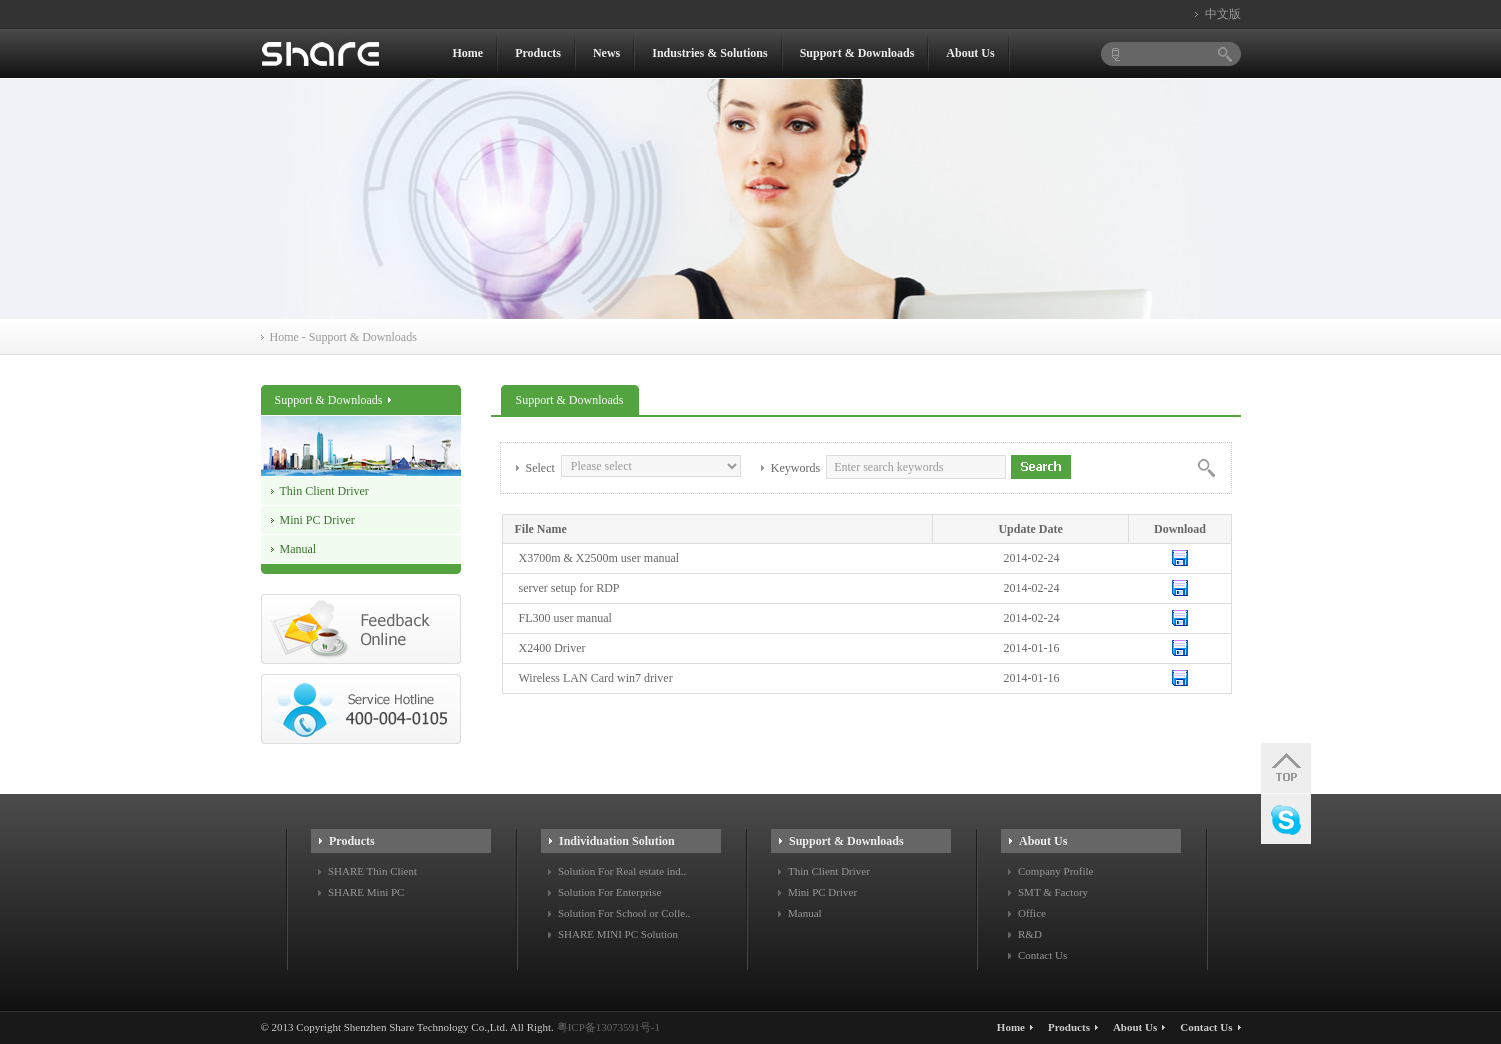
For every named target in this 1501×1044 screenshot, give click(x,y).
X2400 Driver (552, 648)
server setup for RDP (569, 588)
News (606, 53)
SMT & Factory (1053, 892)
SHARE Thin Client (372, 871)
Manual (298, 549)
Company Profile (1055, 871)
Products (538, 53)
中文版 (1223, 14)
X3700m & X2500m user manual (599, 558)
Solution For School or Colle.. (624, 913)
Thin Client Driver (324, 491)
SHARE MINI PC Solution (618, 934)
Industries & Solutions (709, 53)
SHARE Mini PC (366, 892)
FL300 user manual (565, 618)
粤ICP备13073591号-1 (608, 1027)
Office (1032, 913)
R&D (1030, 934)
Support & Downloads (857, 53)
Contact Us (1042, 955)
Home (468, 53)
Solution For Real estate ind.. (622, 871)
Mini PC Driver (317, 520)
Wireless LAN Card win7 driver (596, 678)
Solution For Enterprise (609, 892)
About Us (970, 53)
